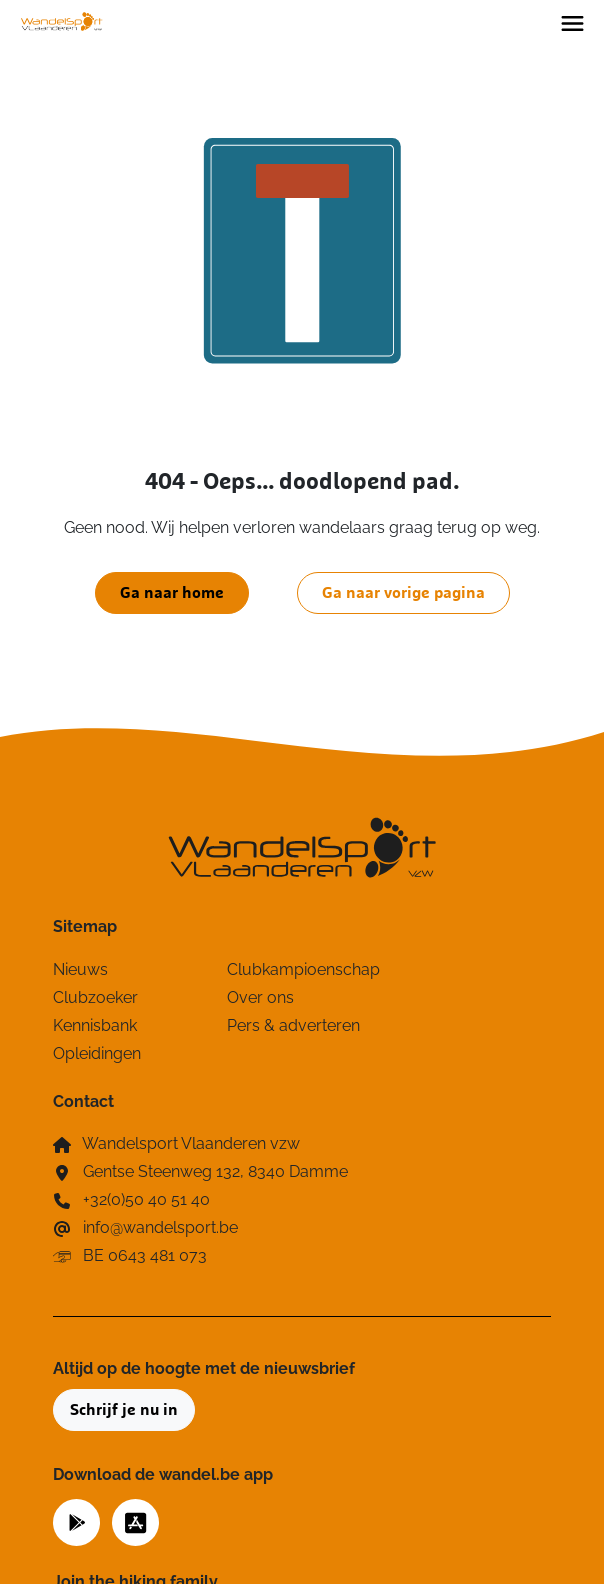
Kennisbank (95, 1025)
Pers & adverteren (293, 1025)
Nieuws (80, 969)
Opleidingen (97, 1053)
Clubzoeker (95, 997)
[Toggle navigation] (572, 22)
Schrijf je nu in (124, 1410)
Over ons (260, 997)
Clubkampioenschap (302, 969)
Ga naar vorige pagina (403, 593)
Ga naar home (172, 593)
